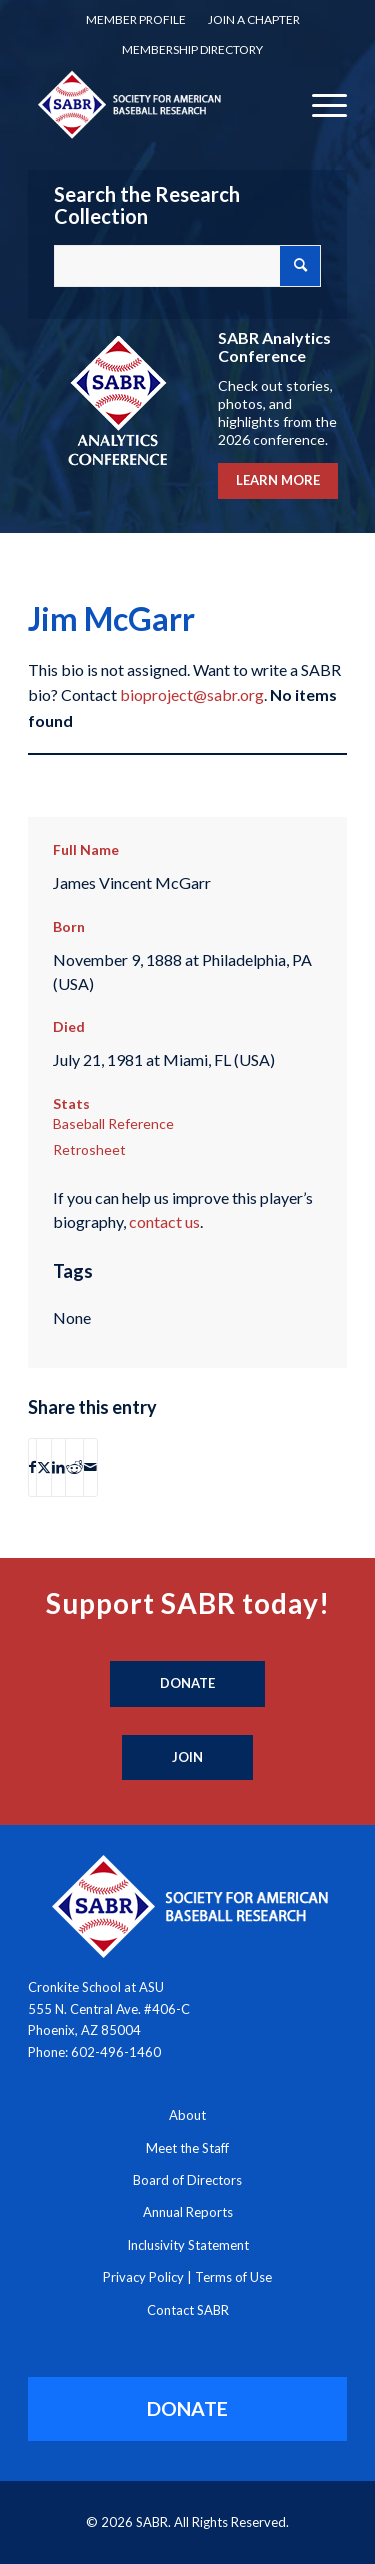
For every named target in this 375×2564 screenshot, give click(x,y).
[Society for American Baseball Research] (155, 104)
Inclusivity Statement (188, 2245)
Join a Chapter (254, 19)
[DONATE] (187, 2408)
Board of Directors (187, 2180)
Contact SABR (188, 2310)
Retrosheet (89, 1149)
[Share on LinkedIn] (58, 1467)
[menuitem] (136, 20)
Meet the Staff (187, 2148)
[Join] (187, 1758)
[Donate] (187, 1684)
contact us (164, 1221)
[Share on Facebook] (32, 1467)
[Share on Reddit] (74, 1467)
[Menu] (319, 104)
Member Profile (136, 19)
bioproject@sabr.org (192, 694)
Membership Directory (192, 49)
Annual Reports (188, 2212)
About (187, 2115)
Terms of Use (233, 2277)
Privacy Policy (143, 2277)
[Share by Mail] (90, 1467)
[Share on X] (44, 1467)
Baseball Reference (113, 1123)
